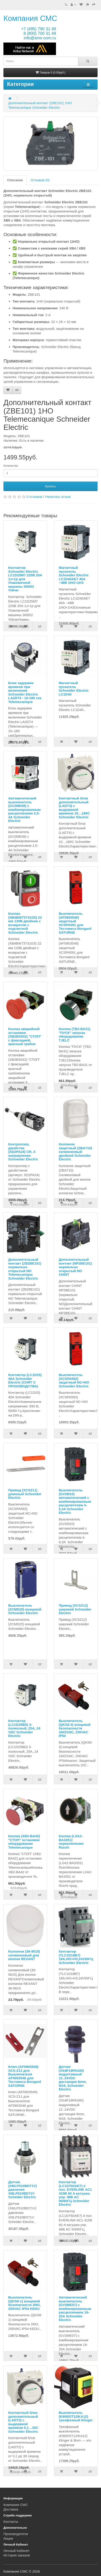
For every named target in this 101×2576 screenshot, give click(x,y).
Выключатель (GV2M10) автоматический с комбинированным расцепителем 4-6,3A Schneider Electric (75, 1501)
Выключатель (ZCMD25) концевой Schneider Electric (24, 1609)
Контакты (10, 2521)
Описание (15, 180)
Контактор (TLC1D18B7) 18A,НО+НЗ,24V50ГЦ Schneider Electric (76, 1957)
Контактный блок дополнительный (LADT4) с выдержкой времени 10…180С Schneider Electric (74, 807)
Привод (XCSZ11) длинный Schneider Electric (24, 1494)
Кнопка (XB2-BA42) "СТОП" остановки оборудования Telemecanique (24, 1841)
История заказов (16, 2555)
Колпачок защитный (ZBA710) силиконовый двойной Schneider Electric (75, 1151)
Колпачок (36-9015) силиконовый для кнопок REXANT (24, 1955)
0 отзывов (34, 497)
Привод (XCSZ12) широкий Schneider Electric (75, 1609)
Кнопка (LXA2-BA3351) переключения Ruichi (71, 1841)
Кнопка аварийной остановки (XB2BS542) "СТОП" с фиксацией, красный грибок (24, 1036)
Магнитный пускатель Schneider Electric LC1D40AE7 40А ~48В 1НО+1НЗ (74, 575)
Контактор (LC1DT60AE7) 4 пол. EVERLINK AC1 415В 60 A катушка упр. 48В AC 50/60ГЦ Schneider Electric (75, 2193)
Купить (50, 486)
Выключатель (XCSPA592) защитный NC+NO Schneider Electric (74, 1380)
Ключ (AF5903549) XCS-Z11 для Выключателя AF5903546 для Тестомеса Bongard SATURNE (24, 2076)
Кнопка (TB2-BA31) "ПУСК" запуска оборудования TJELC (74, 1034)
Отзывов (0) (40, 180)
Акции (8, 2538)
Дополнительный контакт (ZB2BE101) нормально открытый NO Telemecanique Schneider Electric (24, 1269)
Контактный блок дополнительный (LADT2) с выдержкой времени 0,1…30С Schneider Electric (23, 2422)
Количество (10, 465)
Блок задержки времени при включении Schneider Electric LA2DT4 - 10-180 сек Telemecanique (24, 692)
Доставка (10, 2509)
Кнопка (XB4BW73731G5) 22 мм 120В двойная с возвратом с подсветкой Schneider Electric (25, 923)
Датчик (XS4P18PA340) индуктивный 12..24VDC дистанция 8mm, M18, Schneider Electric (73, 2078)
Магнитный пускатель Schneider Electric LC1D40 (74, 688)
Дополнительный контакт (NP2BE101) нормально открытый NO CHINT (75, 1267)
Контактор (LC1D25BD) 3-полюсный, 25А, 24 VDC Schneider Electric (24, 1728)
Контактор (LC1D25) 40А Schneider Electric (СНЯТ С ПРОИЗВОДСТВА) (25, 1380)
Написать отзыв (58, 497)
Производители (15, 2534)
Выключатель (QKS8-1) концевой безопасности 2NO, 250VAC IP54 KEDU (24, 2303)
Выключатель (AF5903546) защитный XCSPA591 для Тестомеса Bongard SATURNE (75, 923)
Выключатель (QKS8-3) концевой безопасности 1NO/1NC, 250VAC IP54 (74, 1728)
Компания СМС (30, 18)
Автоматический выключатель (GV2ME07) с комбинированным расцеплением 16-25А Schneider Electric (75, 2308)
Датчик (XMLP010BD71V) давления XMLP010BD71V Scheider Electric (22, 2189)
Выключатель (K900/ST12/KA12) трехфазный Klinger (76, 2416)
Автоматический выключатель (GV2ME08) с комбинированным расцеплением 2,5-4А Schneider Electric (24, 809)
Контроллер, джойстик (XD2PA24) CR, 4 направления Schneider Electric (23, 1151)
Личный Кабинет (16, 2551)
